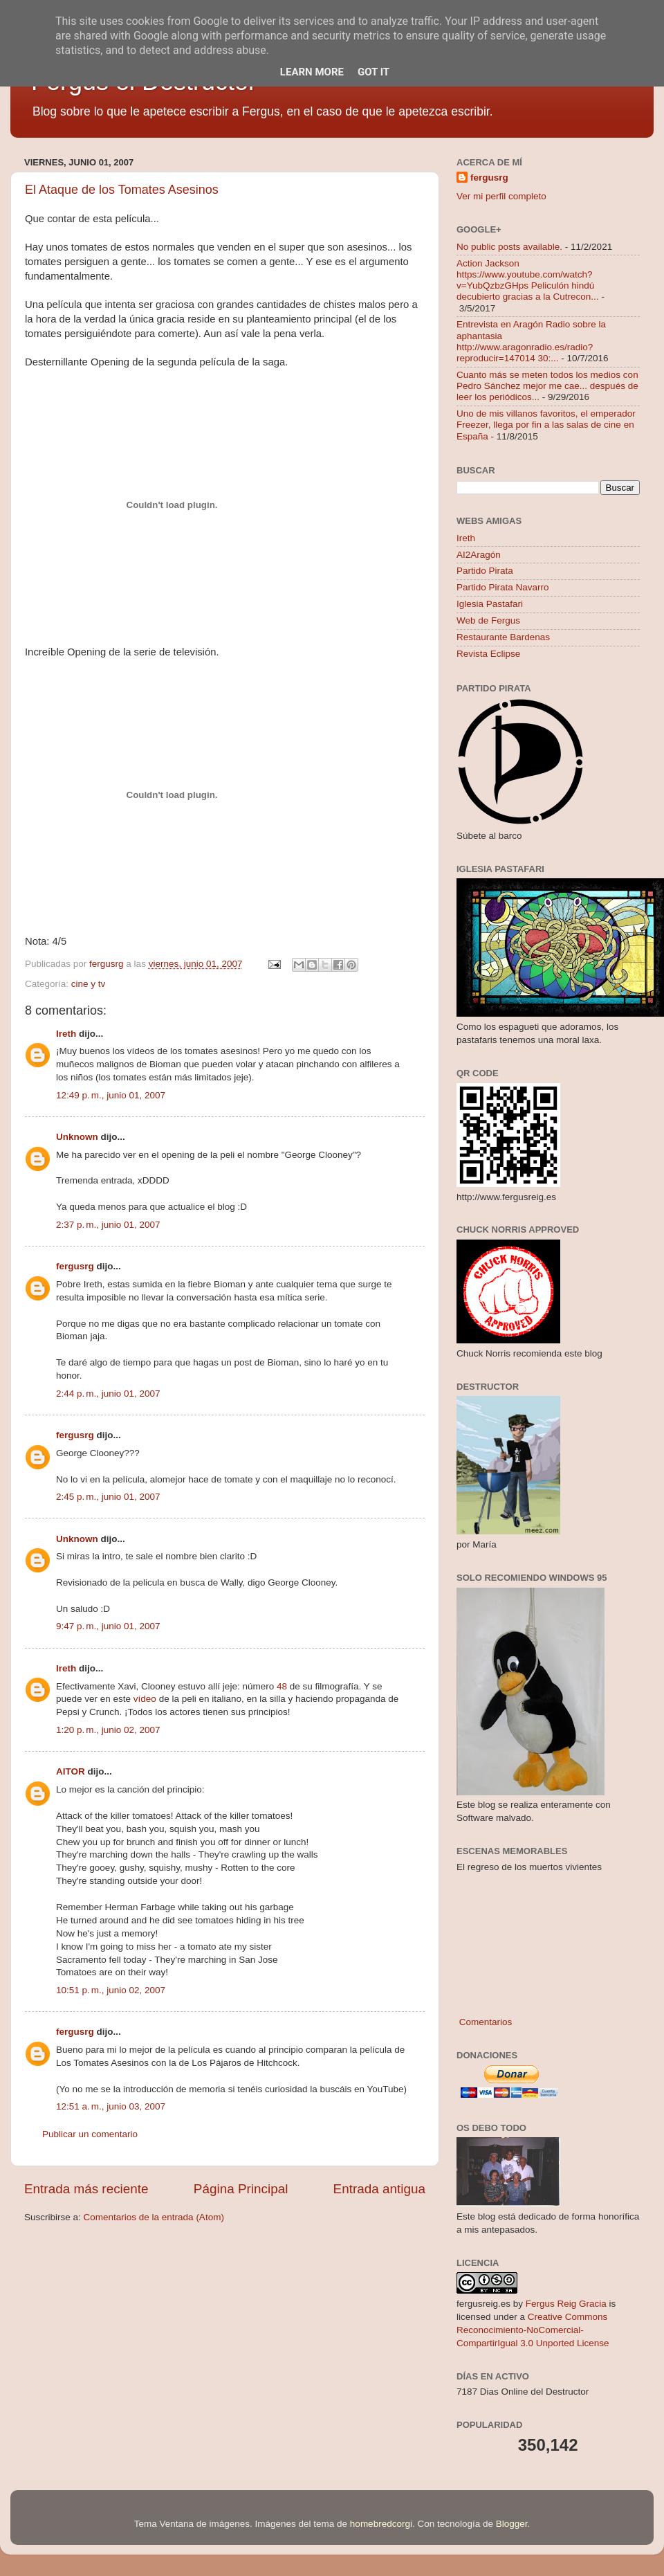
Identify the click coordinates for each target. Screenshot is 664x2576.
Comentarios (484, 2022)
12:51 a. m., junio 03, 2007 (110, 2106)
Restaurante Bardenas (503, 637)
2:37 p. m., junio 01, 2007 (108, 1224)
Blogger (512, 2524)
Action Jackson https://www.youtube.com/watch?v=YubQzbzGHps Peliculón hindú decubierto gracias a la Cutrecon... (527, 280)
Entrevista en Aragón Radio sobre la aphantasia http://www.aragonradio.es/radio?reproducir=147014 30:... (531, 341)
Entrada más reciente (86, 2189)
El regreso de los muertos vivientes (529, 1867)
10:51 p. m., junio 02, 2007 (110, 1990)
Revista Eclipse (488, 653)
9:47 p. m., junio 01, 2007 (108, 1626)
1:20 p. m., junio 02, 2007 (108, 1730)
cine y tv (88, 984)
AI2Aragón (478, 555)
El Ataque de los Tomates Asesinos (122, 190)
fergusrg (75, 1266)
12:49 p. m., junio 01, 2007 (110, 1095)
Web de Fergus (488, 620)
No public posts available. (509, 247)
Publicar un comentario (90, 2134)
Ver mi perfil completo (501, 196)
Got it (373, 72)
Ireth (66, 1033)
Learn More (312, 72)
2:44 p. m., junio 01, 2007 (108, 1393)
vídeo (144, 1699)
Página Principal (241, 2189)
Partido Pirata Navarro (502, 587)
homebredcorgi (381, 2524)
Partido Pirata (484, 570)
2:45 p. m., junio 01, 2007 (108, 1496)
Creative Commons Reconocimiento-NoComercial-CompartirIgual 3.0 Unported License (532, 2330)
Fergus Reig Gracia (566, 2303)
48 (282, 1686)
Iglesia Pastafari (489, 604)
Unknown (77, 1137)
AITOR (70, 1771)
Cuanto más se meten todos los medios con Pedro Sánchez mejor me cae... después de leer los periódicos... (547, 386)
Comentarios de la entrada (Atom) (154, 2217)
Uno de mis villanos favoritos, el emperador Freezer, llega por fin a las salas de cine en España (546, 424)
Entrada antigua (379, 2189)
